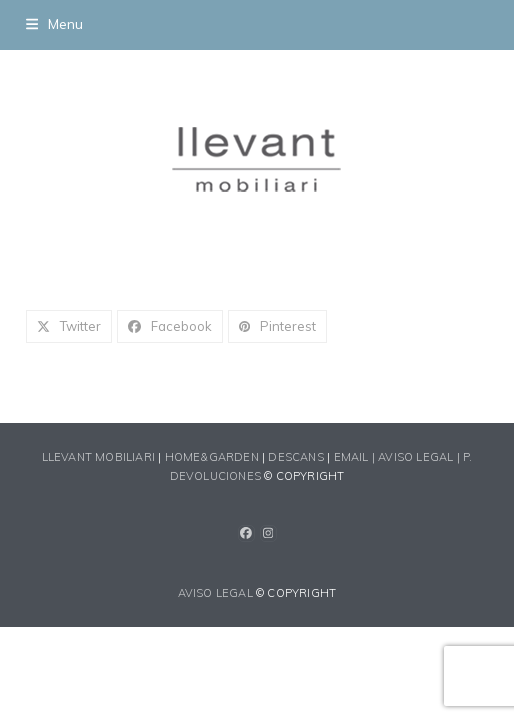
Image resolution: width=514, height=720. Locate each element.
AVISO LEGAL (215, 593)
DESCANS (295, 457)
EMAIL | (356, 457)
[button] (54, 24)
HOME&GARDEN (212, 457)
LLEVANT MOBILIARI (100, 457)
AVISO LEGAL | (420, 457)
